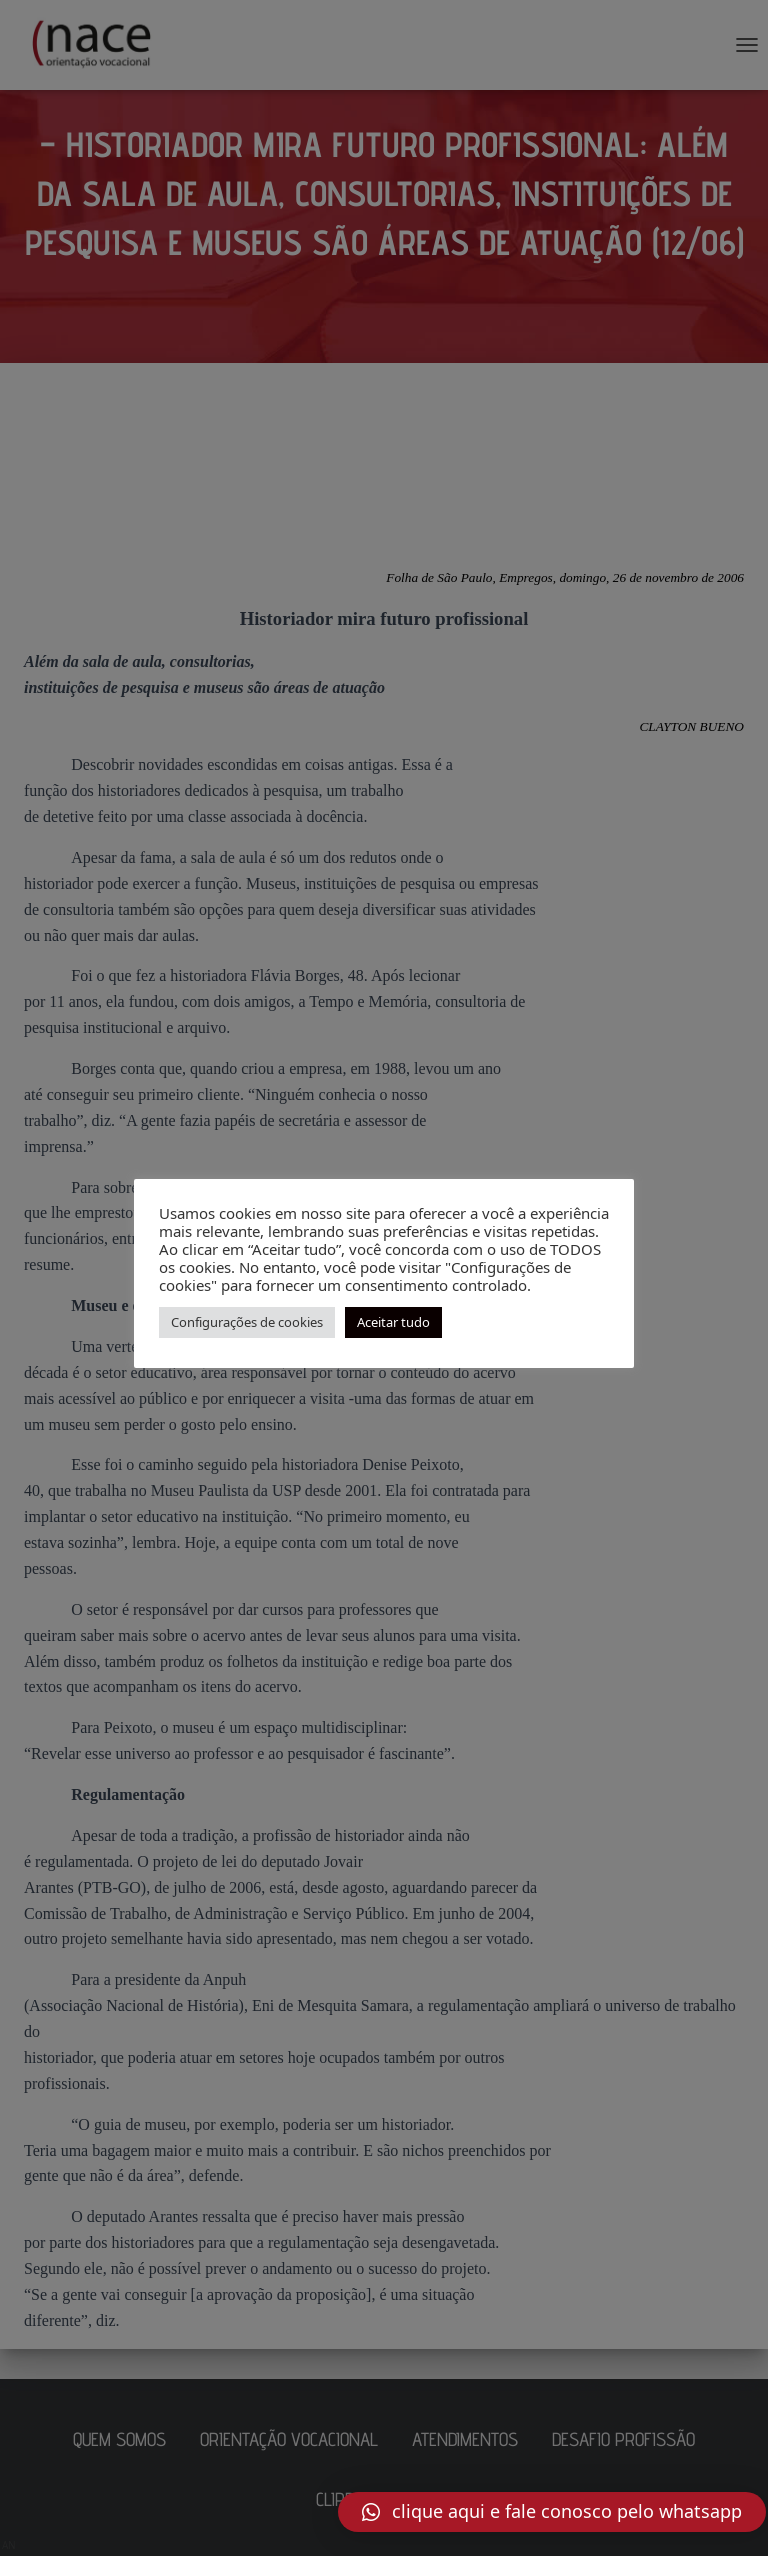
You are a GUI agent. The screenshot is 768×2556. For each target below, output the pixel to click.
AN (9, 2545)
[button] (552, 2512)
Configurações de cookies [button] (247, 1322)
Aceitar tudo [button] (393, 1322)
